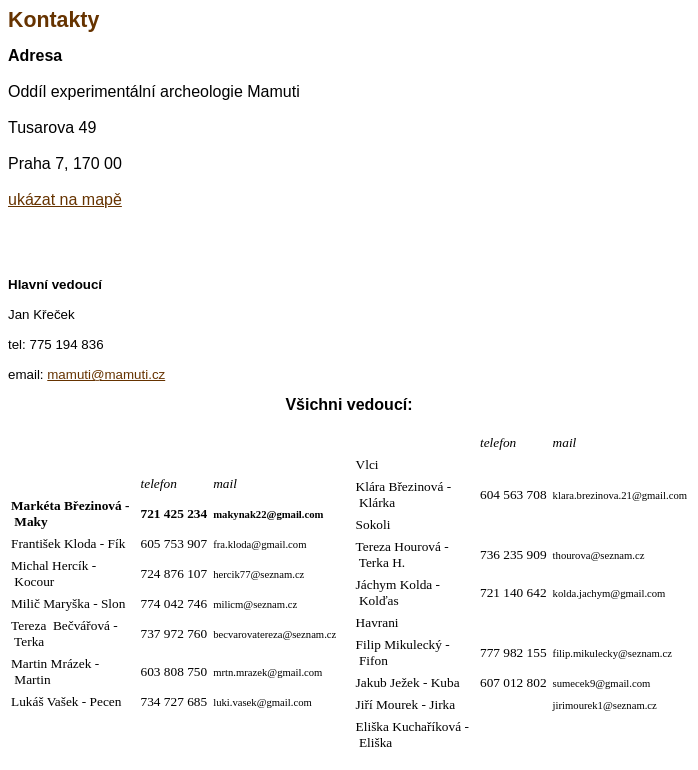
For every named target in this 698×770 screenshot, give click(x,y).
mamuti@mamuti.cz (106, 374)
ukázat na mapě (65, 199)
